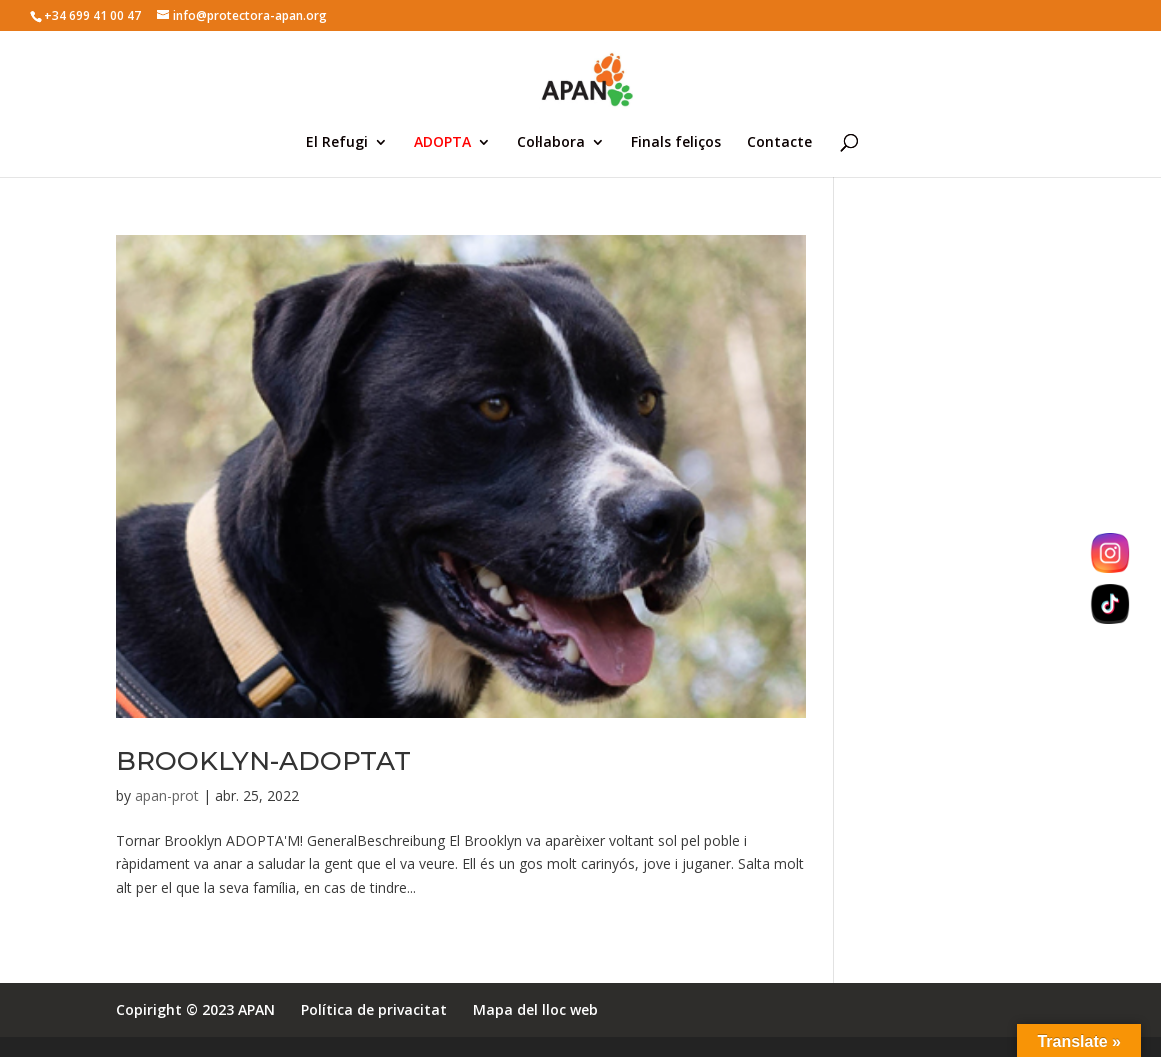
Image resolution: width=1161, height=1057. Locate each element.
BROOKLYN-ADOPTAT (263, 761)
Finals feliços (676, 143)
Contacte (779, 143)
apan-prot (167, 795)
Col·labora (551, 143)
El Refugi (337, 143)
